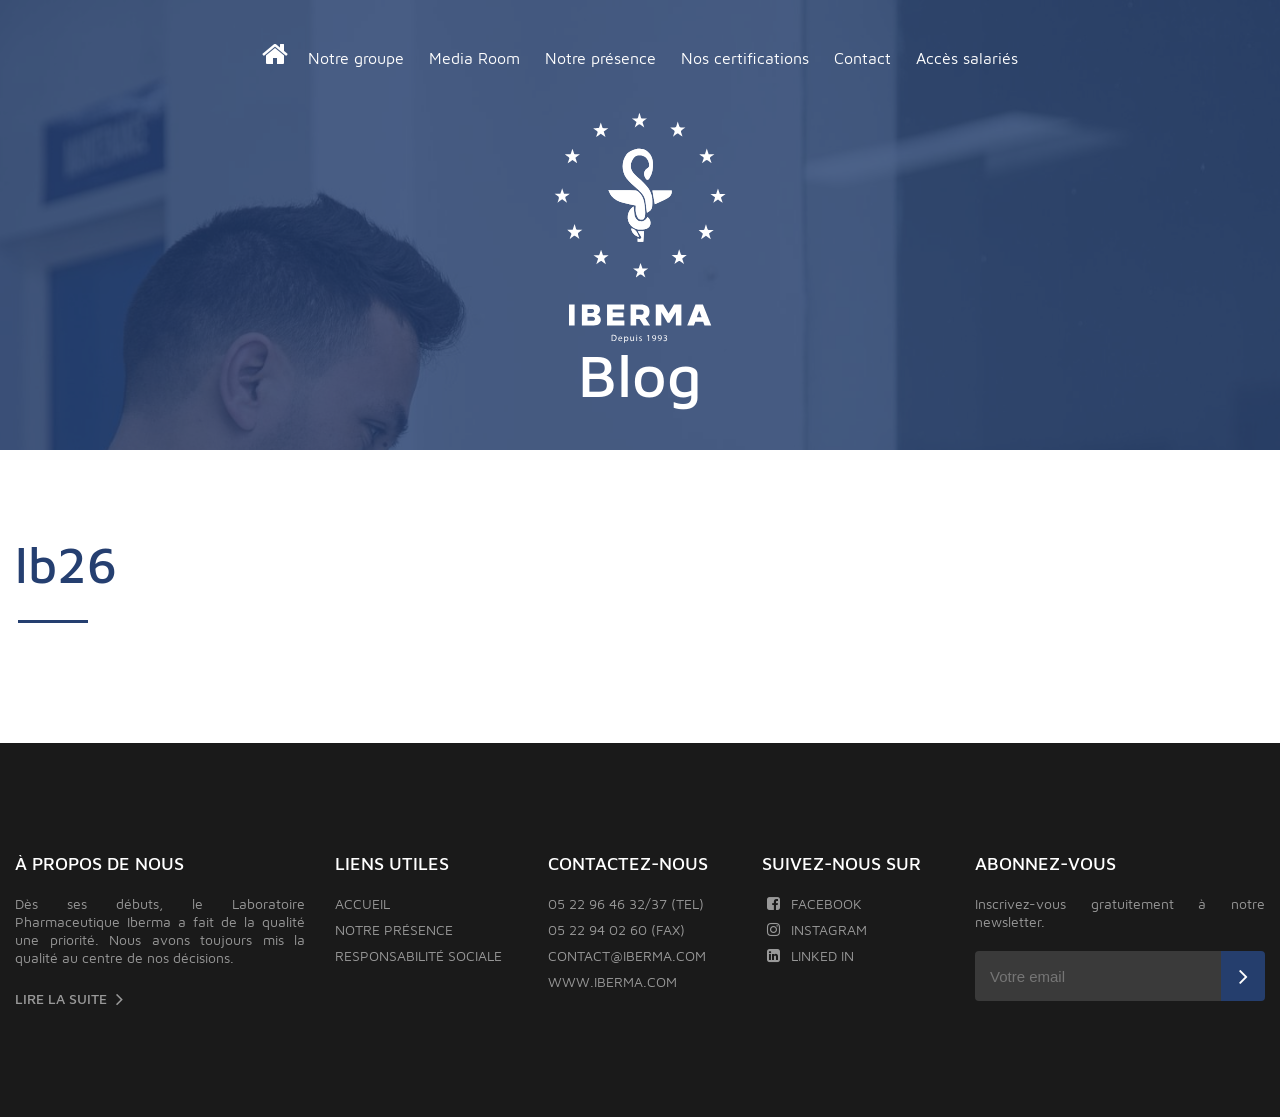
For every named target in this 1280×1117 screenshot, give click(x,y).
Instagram (817, 929)
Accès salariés (967, 58)
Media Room (474, 58)
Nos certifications (745, 58)
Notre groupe (356, 58)
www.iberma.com (612, 981)
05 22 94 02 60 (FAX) (616, 929)
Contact (862, 58)
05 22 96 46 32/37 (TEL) (626, 903)
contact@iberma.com (627, 955)
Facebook (814, 903)
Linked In (810, 955)
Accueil (362, 903)
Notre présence (600, 58)
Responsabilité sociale (418, 955)
